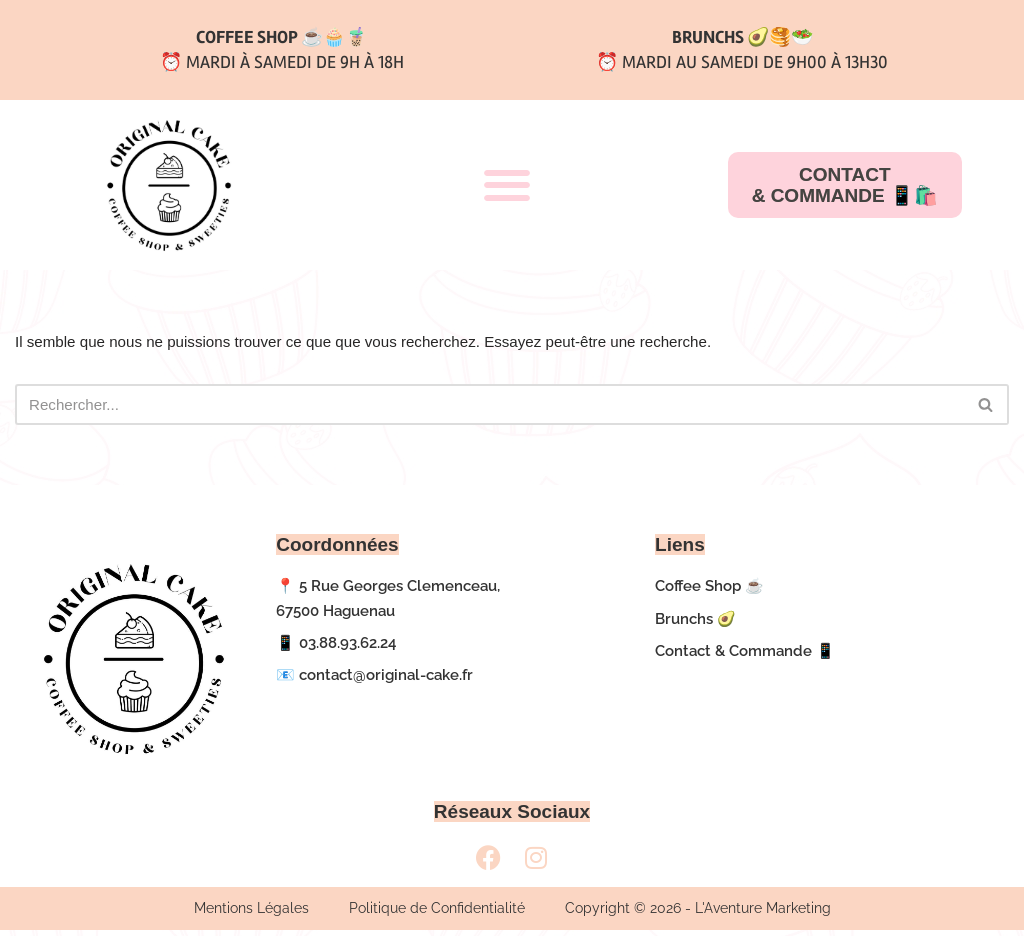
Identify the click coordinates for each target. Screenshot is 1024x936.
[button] (506, 185)
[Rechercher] (489, 408)
